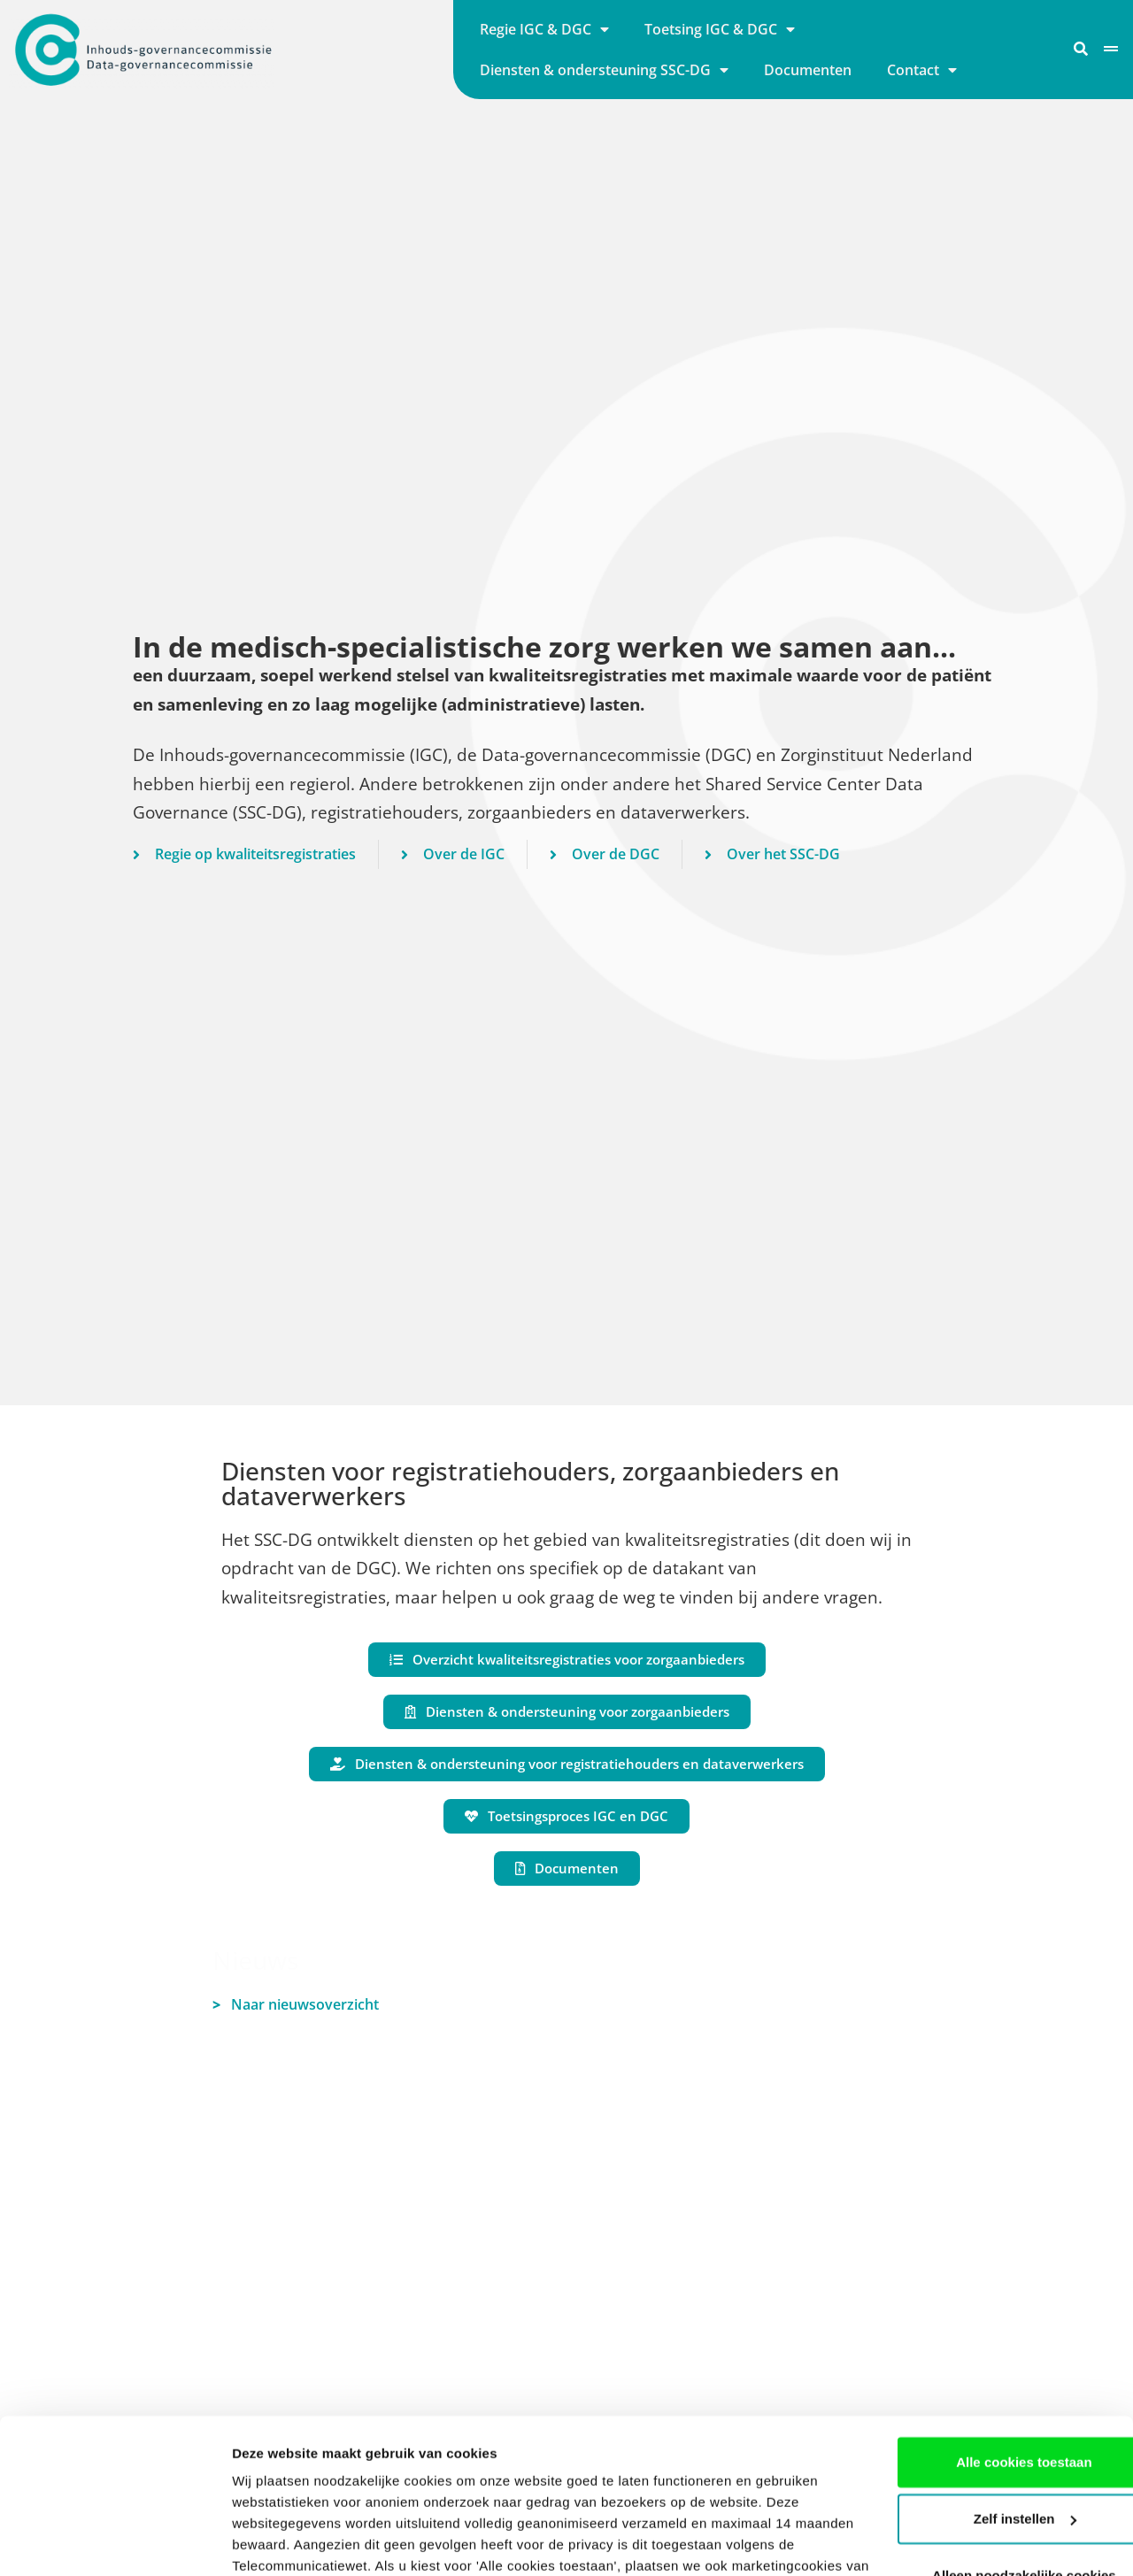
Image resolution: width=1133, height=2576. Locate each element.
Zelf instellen (986, 2383)
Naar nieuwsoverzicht (295, 2004)
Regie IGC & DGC (544, 29)
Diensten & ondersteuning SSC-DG (604, 70)
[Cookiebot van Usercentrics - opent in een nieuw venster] (114, 2541)
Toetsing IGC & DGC (719, 29)
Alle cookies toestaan (984, 2326)
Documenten (808, 70)
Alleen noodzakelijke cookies (985, 2440)
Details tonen (274, 2541)
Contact (922, 70)
